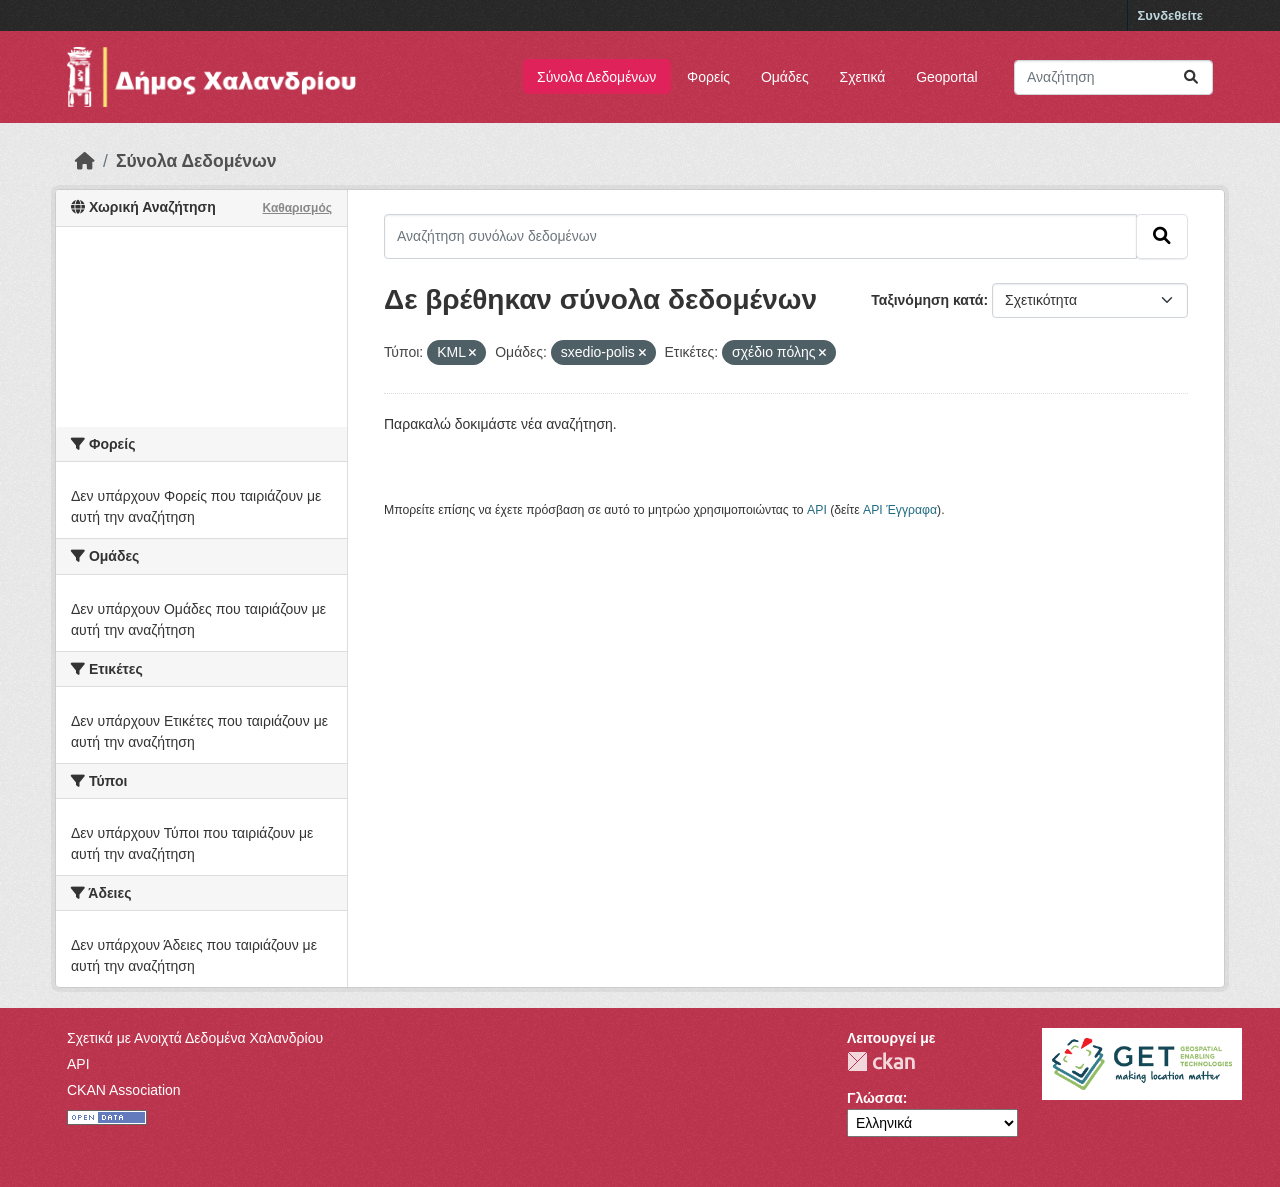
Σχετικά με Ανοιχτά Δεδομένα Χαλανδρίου (195, 1038)
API (817, 510)
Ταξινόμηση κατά (927, 300)
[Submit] (1191, 77)
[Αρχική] (85, 161)
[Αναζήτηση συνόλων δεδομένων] (1113, 77)
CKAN (881, 1061)
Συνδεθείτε (1170, 15)
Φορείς (708, 77)
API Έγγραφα (900, 510)
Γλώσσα (875, 1098)
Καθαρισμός (297, 208)
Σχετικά (863, 77)
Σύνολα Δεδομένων (596, 77)
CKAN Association (124, 1090)
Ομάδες (785, 77)
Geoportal (946, 77)
